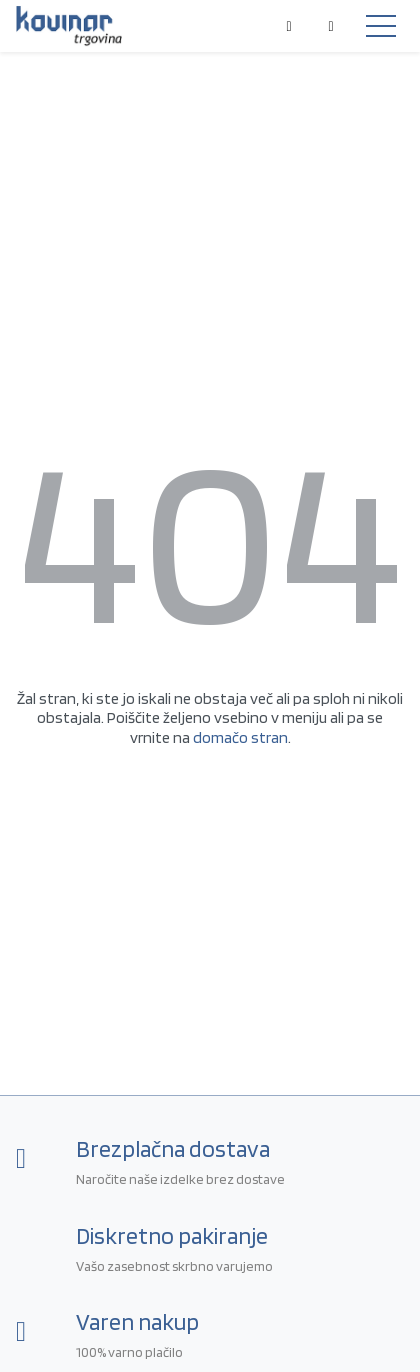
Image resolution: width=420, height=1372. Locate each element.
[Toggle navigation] (381, 26)
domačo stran (240, 737)
